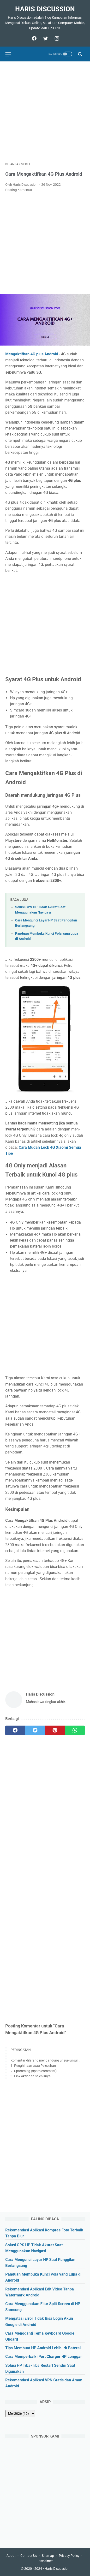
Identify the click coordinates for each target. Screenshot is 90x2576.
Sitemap (48, 2556)
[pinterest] (55, 1730)
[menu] (8, 54)
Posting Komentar (18, 190)
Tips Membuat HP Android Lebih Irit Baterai (43, 2348)
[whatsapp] (75, 1730)
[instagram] (56, 38)
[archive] (20, 2413)
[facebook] (34, 38)
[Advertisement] (45, 112)
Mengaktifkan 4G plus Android (31, 354)
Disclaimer (45, 2561)
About (11, 2556)
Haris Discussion (45, 9)
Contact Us (28, 2556)
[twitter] (45, 38)
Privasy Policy (69, 2556)
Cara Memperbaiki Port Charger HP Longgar (43, 2356)
